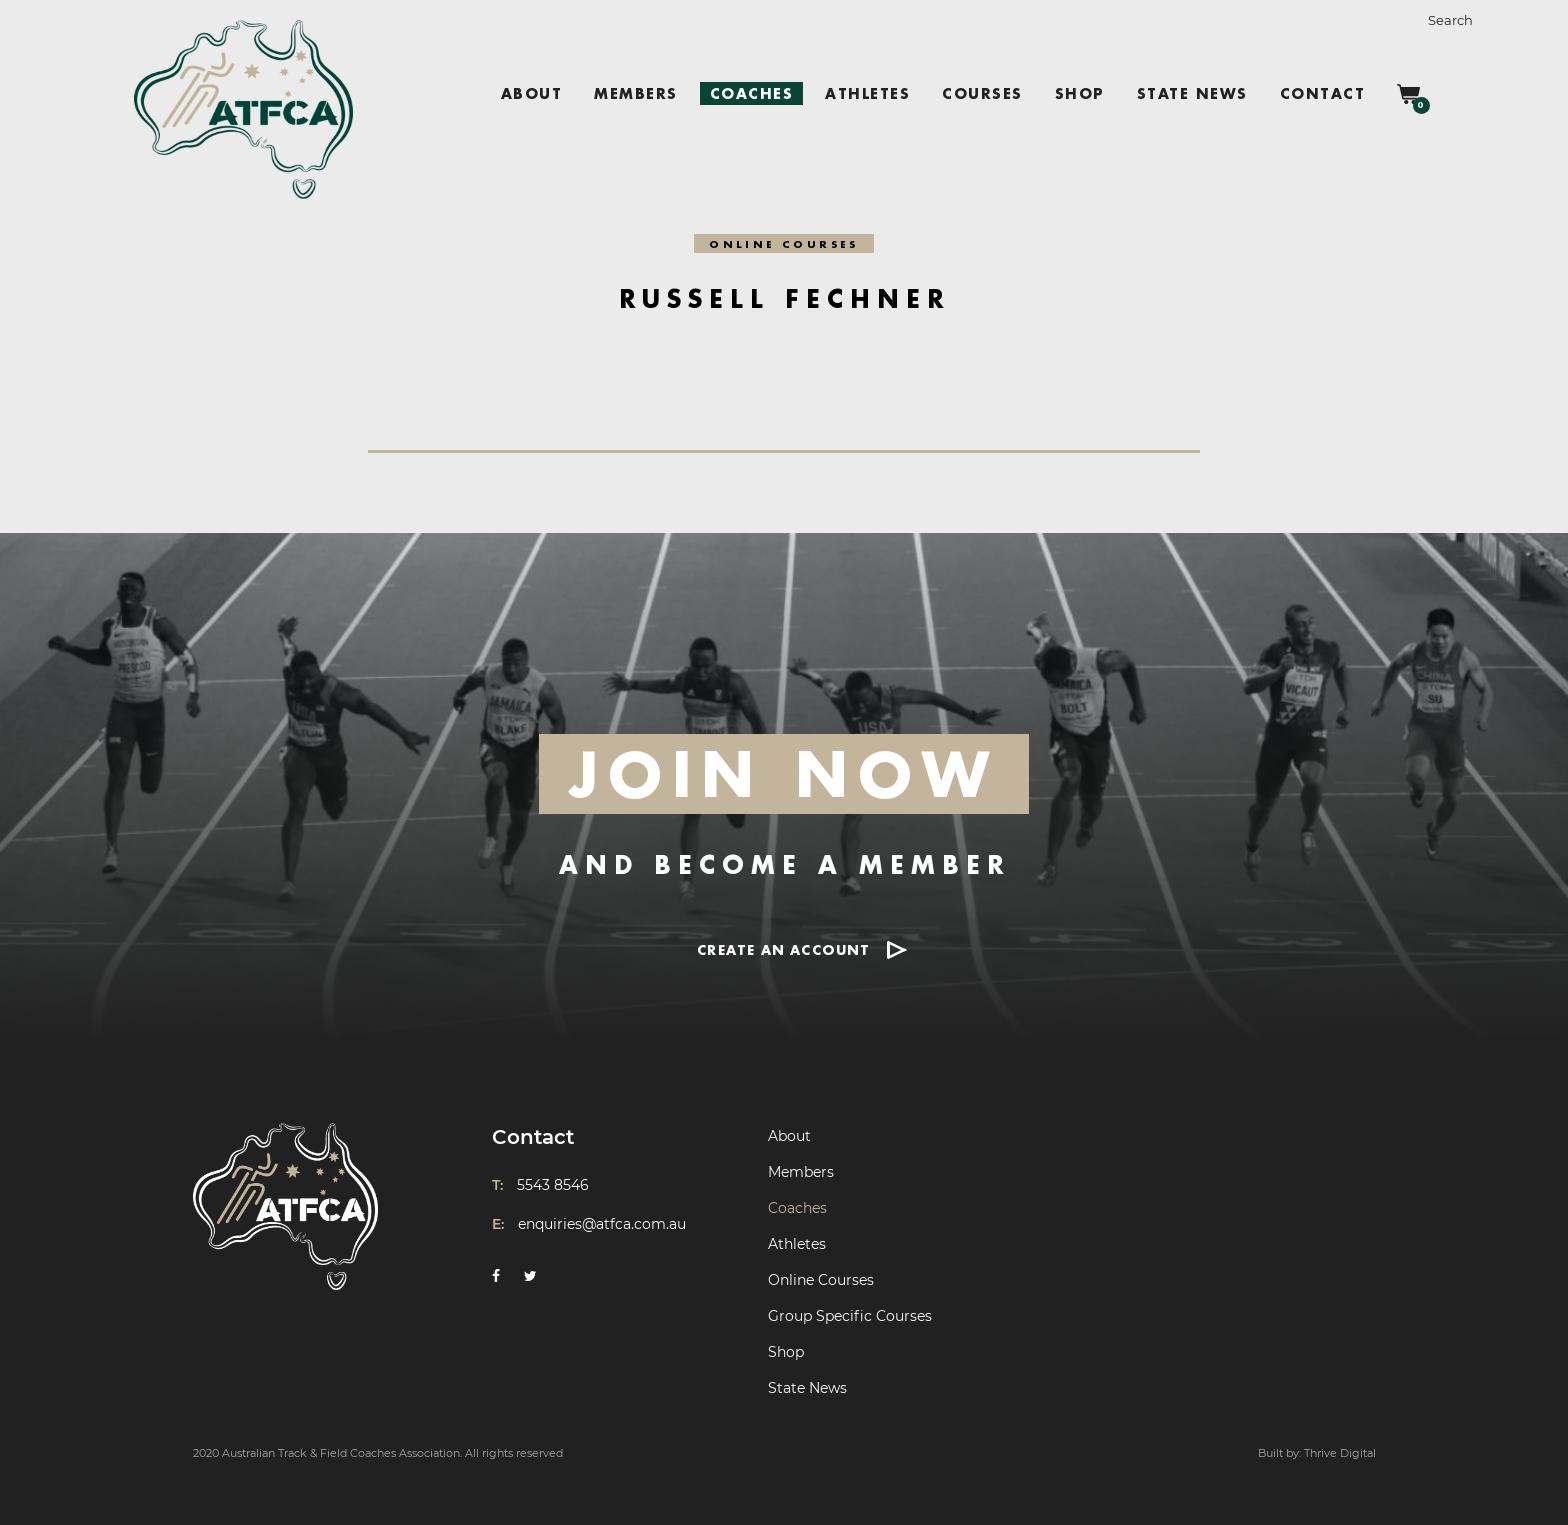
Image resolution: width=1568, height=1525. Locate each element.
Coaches (752, 93)
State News (1192, 93)
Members (636, 93)
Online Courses (821, 1280)
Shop (1080, 93)
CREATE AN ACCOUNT (783, 949)
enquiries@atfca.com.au (602, 1224)
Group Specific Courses (850, 1316)
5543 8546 (553, 1185)
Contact (1323, 93)
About (532, 93)
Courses (982, 93)
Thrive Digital (1340, 1453)
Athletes (867, 93)
